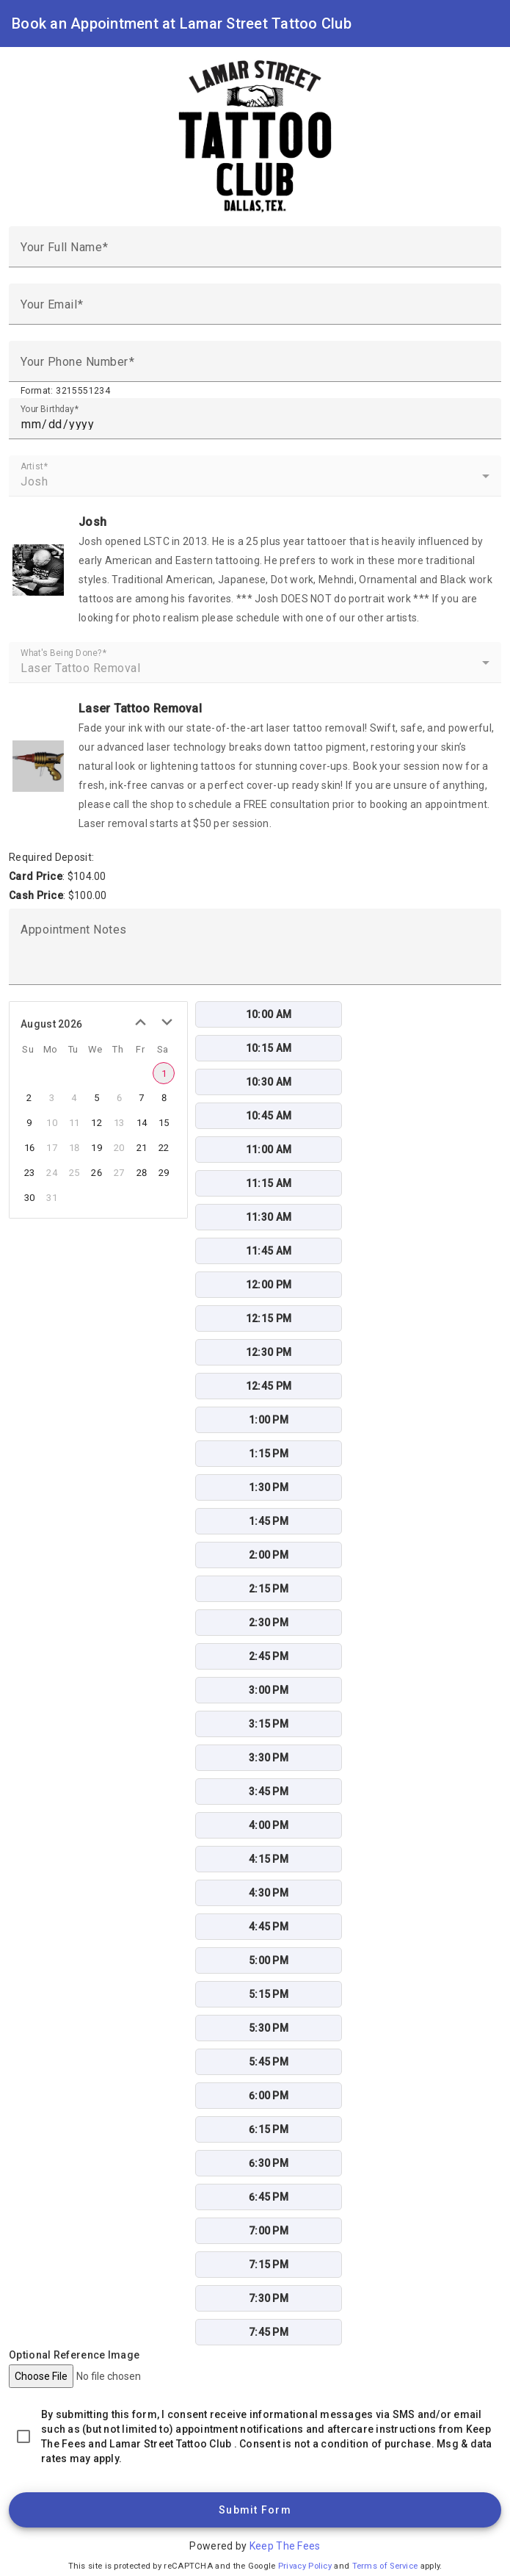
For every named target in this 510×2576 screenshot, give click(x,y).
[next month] (166, 1022)
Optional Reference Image (74, 2355)
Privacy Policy (305, 2566)
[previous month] (140, 1022)
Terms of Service (385, 2566)
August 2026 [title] (51, 1024)
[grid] (95, 1128)
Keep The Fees (285, 2546)
